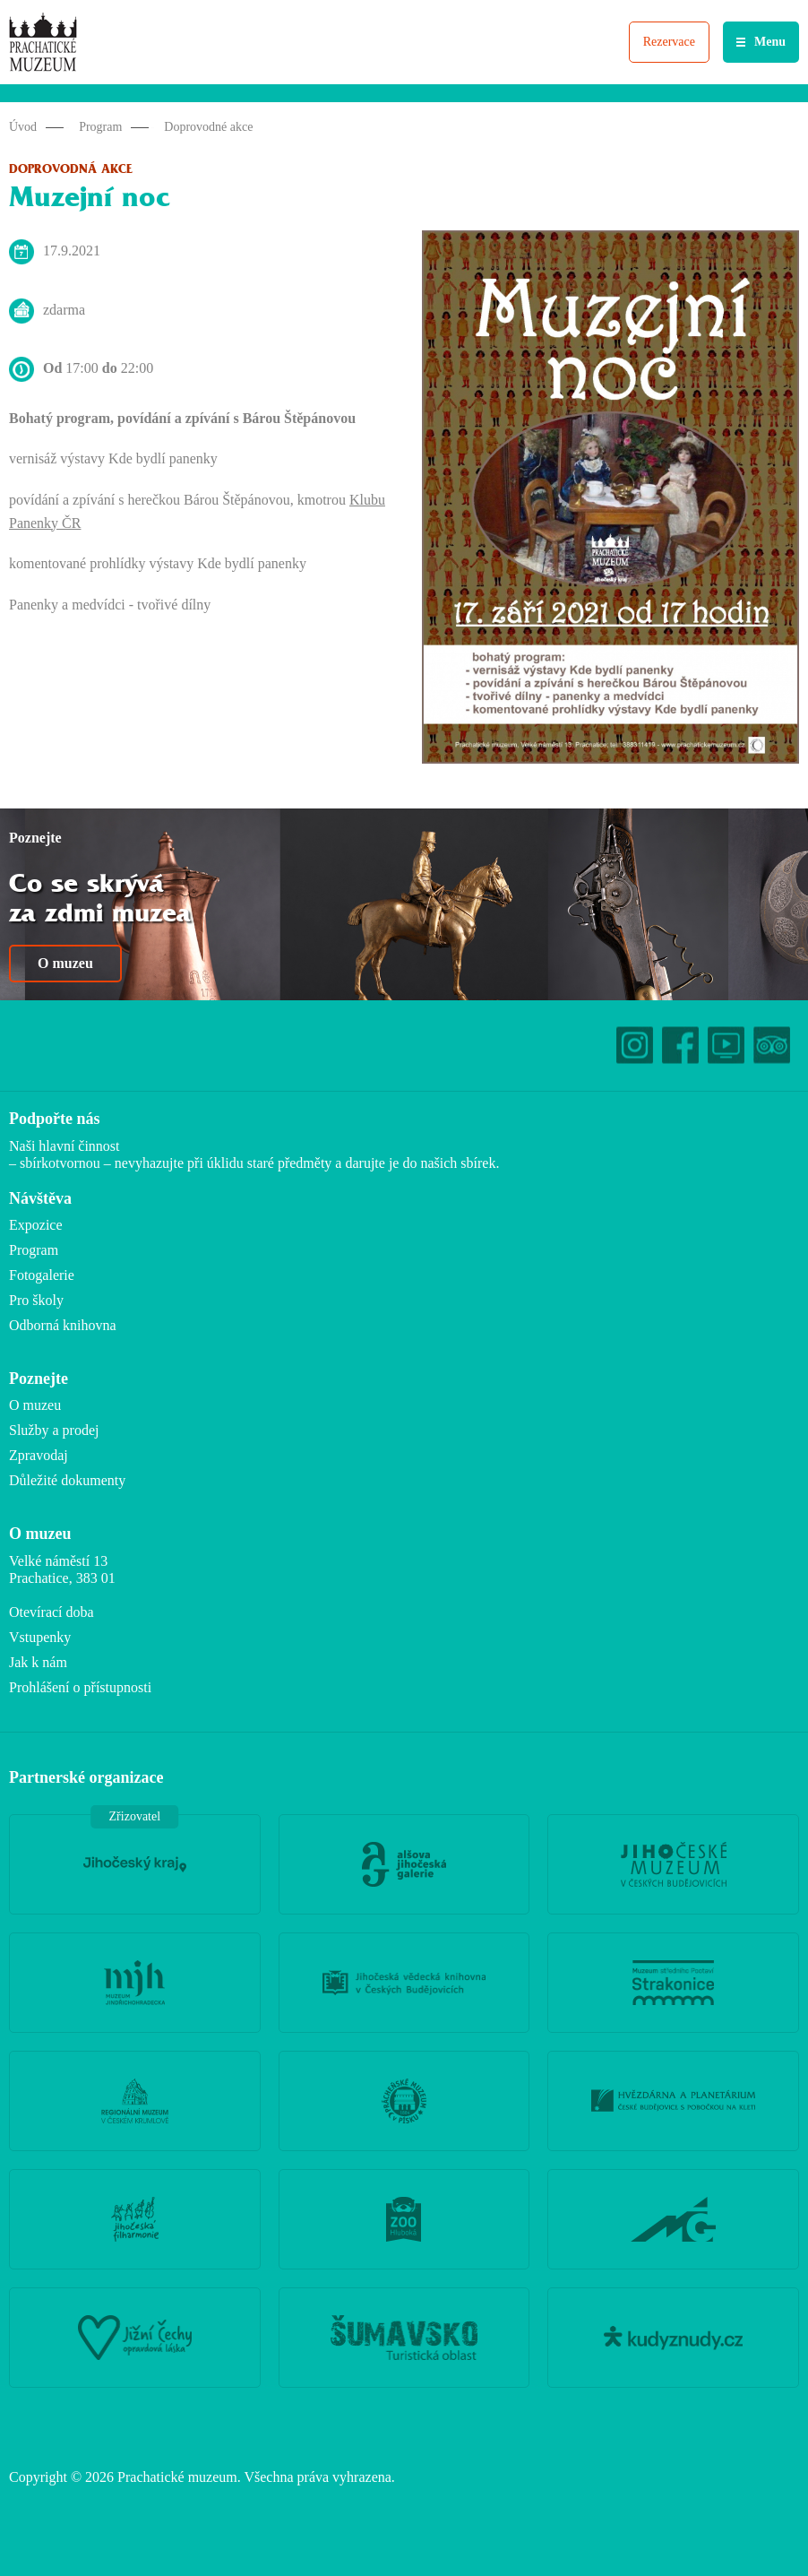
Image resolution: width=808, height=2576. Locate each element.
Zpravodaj (38, 1455)
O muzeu (65, 963)
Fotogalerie (41, 1275)
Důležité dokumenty (67, 1480)
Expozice (36, 1224)
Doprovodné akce (208, 127)
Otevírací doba (51, 1612)
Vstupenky (40, 1637)
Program (100, 127)
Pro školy (36, 1300)
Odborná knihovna (62, 1325)
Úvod (23, 127)
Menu (770, 41)
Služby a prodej (54, 1430)
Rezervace (669, 41)
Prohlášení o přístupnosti (80, 1687)
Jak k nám (38, 1662)
